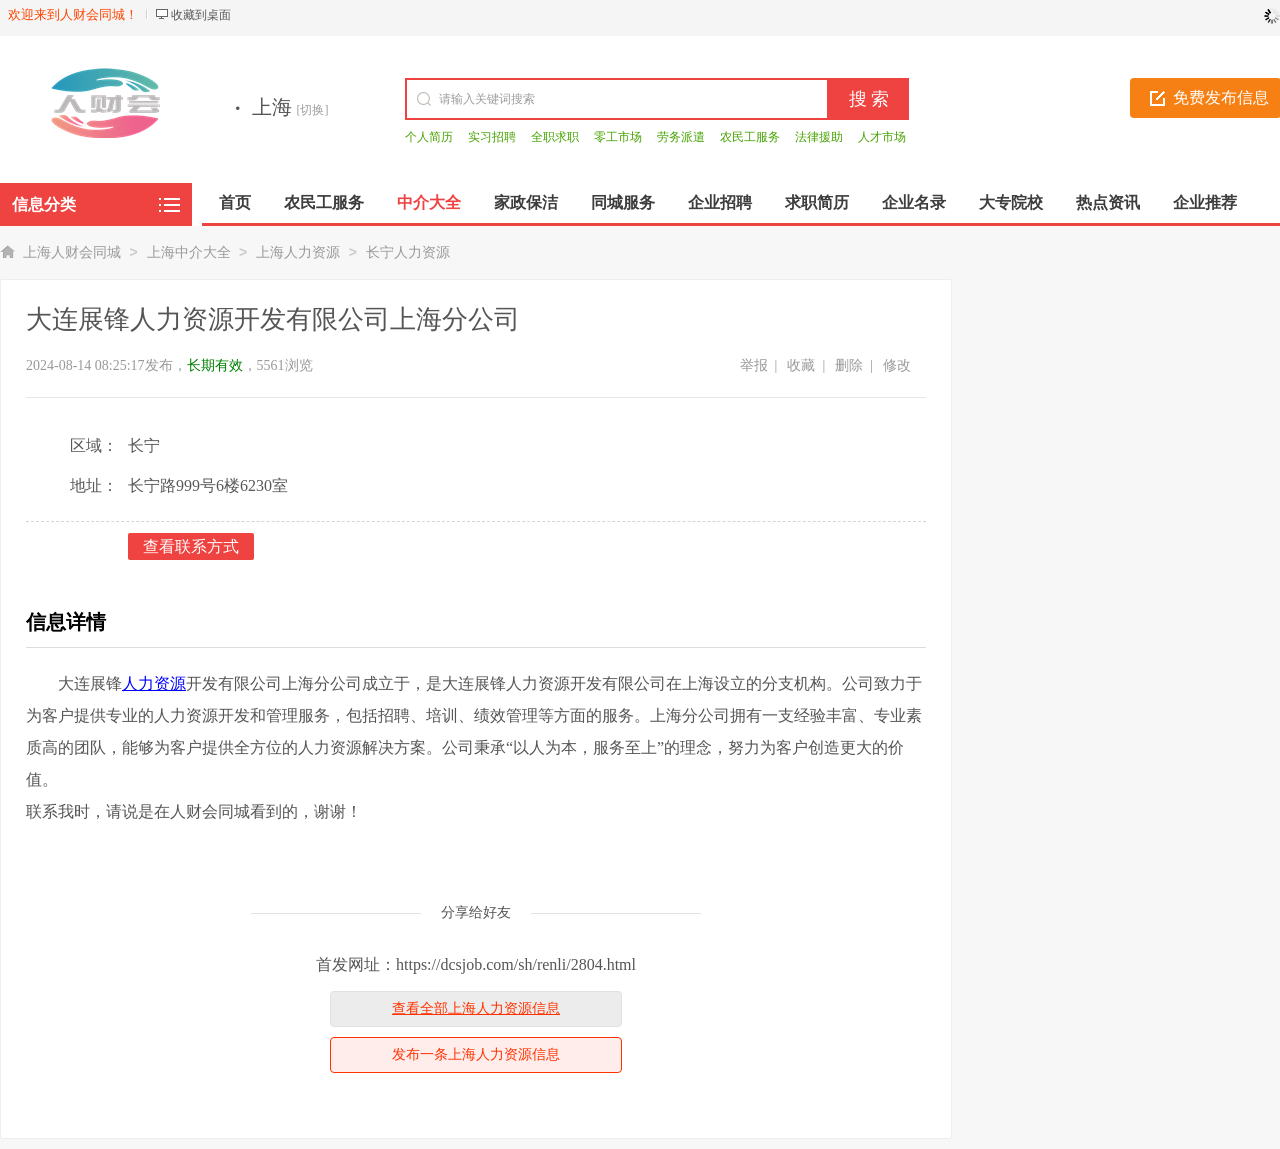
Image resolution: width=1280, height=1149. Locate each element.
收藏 (801, 365)
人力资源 (154, 683)
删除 (849, 365)
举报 (754, 365)
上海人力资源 (298, 252)
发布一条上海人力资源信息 (476, 1054)
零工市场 (618, 137)
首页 (235, 202)
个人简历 (429, 137)
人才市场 (882, 137)
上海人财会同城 (72, 252)
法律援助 (819, 137)
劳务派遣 (681, 137)
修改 (897, 365)
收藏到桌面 (201, 15)
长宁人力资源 (408, 252)
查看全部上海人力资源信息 (476, 1008)
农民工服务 (750, 137)
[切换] (313, 110)
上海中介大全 (189, 252)
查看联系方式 (191, 546)
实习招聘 (492, 137)
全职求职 (555, 137)
